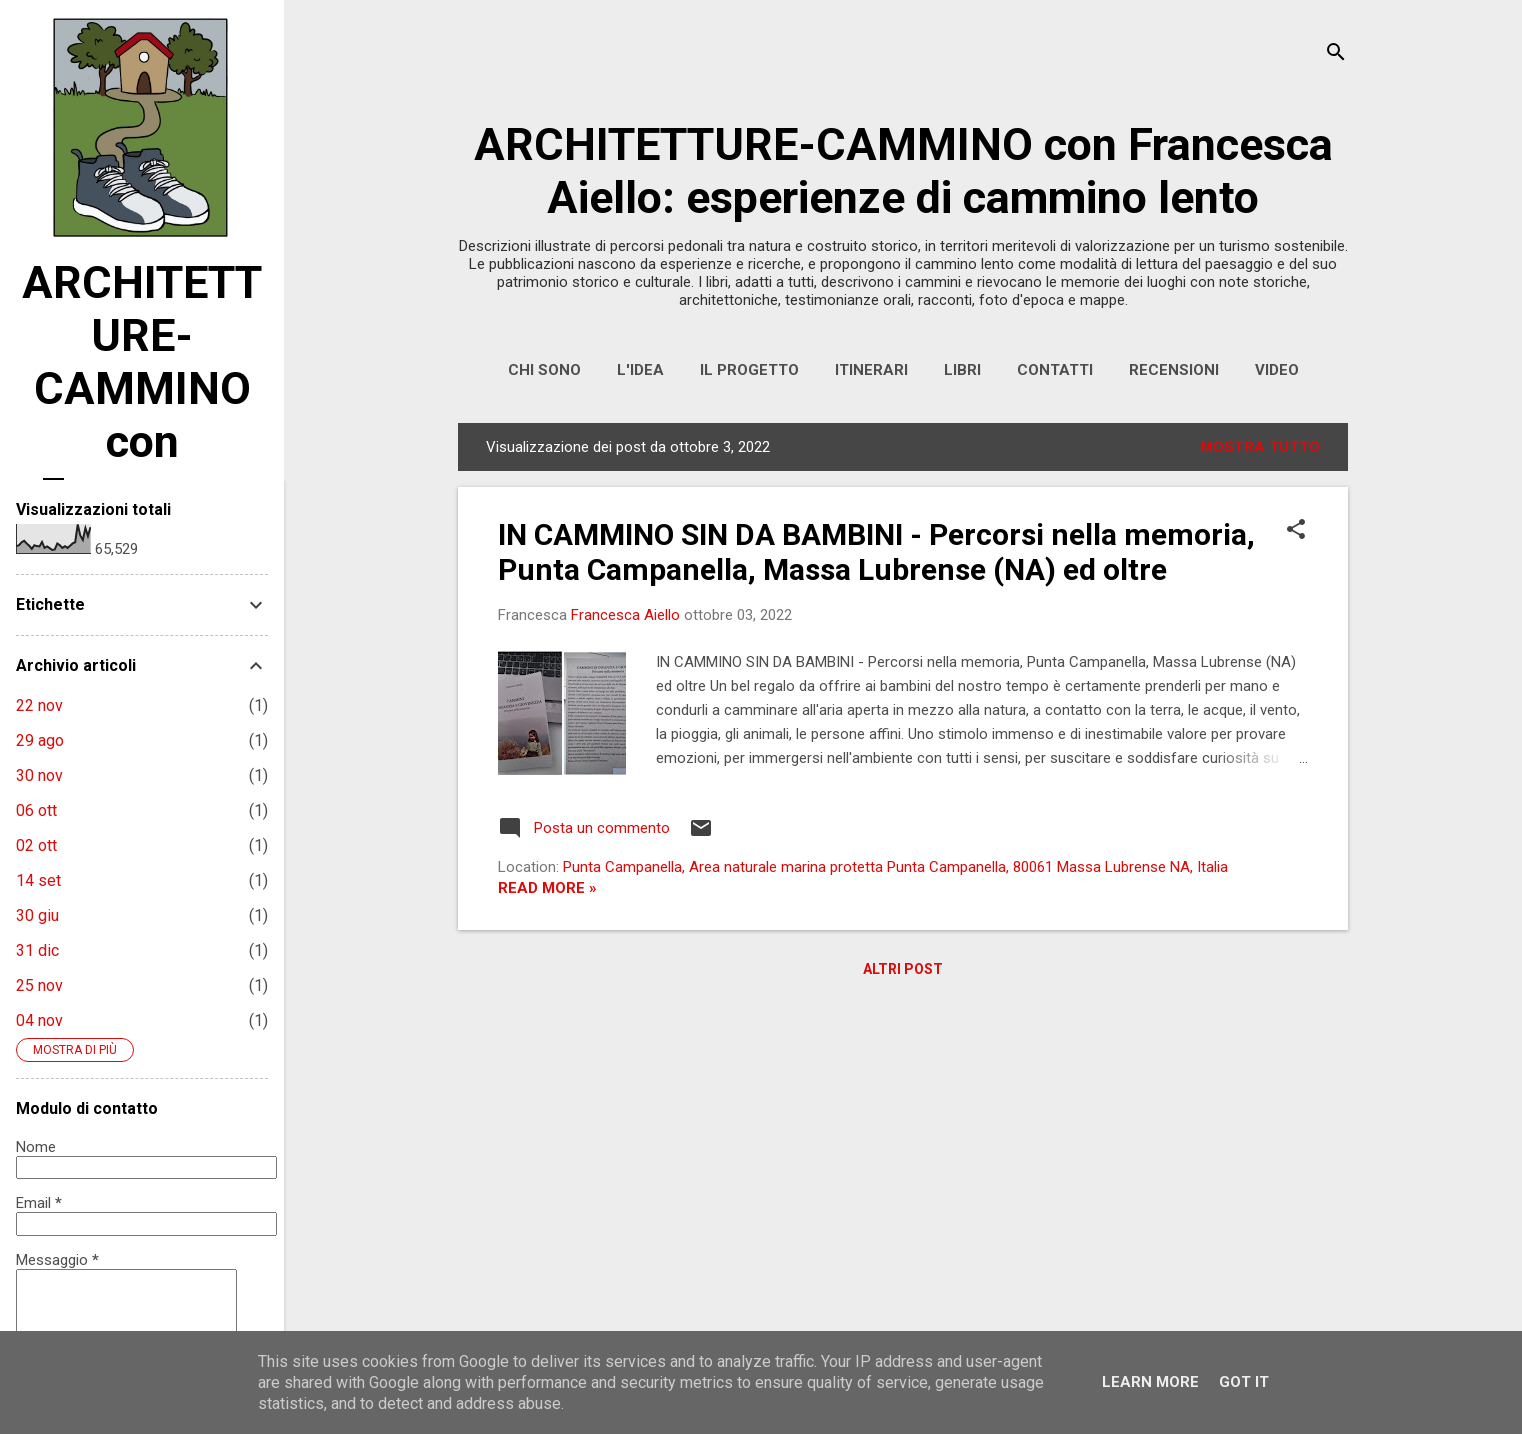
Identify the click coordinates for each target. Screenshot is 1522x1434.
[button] (1296, 531)
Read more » (547, 888)
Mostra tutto (1260, 447)
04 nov (39, 1020)
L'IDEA (640, 370)
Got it (1244, 1382)
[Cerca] (1336, 54)
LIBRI (962, 370)
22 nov (39, 705)
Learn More (1150, 1382)
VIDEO (1277, 370)
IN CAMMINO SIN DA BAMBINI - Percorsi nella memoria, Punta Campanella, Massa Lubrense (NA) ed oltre (876, 552)
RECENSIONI (1174, 370)
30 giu (37, 915)
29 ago (40, 740)
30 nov (39, 775)
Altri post (903, 969)
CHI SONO (544, 370)
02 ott (36, 845)
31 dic (37, 950)
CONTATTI (1055, 370)
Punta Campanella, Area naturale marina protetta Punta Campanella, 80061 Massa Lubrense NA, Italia (895, 867)
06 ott (36, 810)
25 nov (39, 985)
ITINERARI (871, 370)
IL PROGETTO (749, 370)
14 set (38, 880)
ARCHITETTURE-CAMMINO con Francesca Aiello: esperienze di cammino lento (903, 171)
